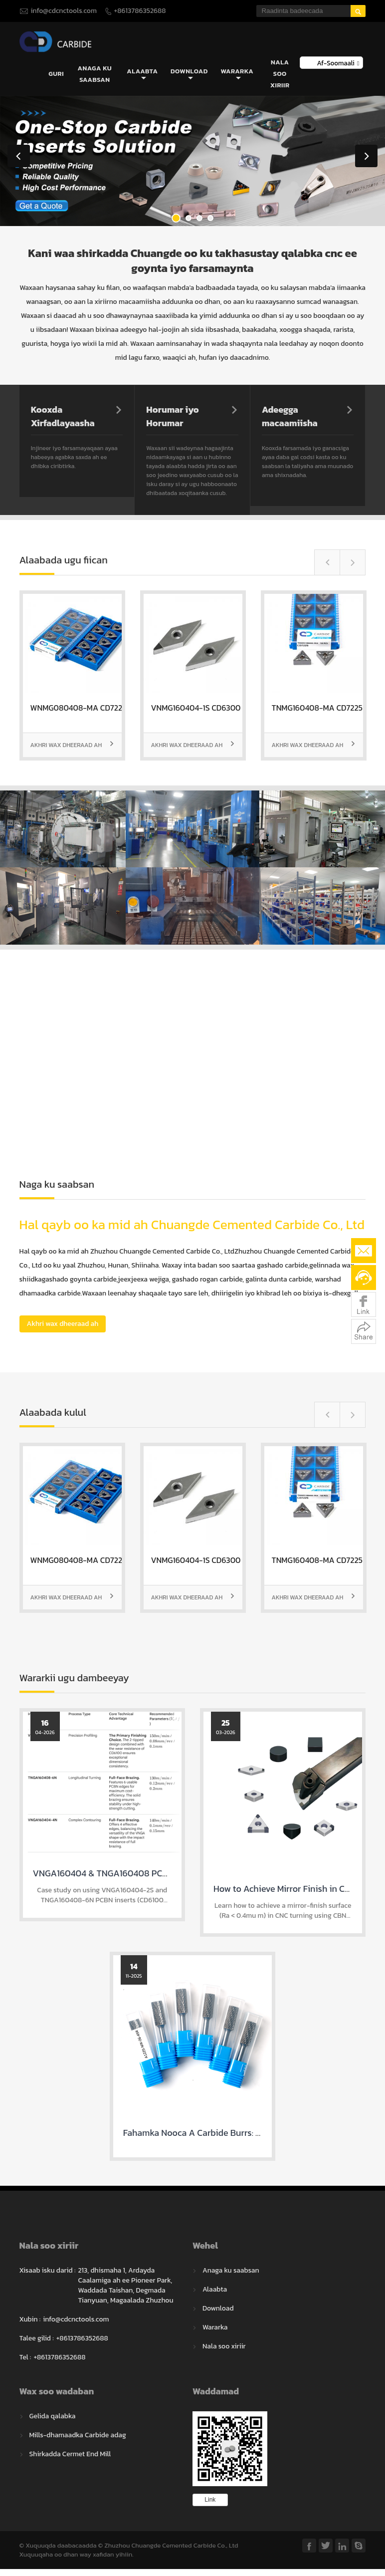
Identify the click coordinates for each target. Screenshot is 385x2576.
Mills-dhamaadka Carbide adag (77, 2435)
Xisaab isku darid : (47, 2271)
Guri (56, 74)
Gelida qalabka (52, 2416)
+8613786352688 (140, 10)
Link (210, 2500)
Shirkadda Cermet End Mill (70, 2454)
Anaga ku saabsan (95, 74)
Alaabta (142, 74)
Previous (18, 157)
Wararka (236, 74)
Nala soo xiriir (280, 74)
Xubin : (30, 2320)
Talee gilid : (36, 2339)
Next (366, 157)
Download (189, 74)
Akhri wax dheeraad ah (72, 745)
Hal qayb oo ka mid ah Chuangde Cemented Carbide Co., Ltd (192, 1225)
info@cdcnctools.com (64, 10)
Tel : (25, 2358)
